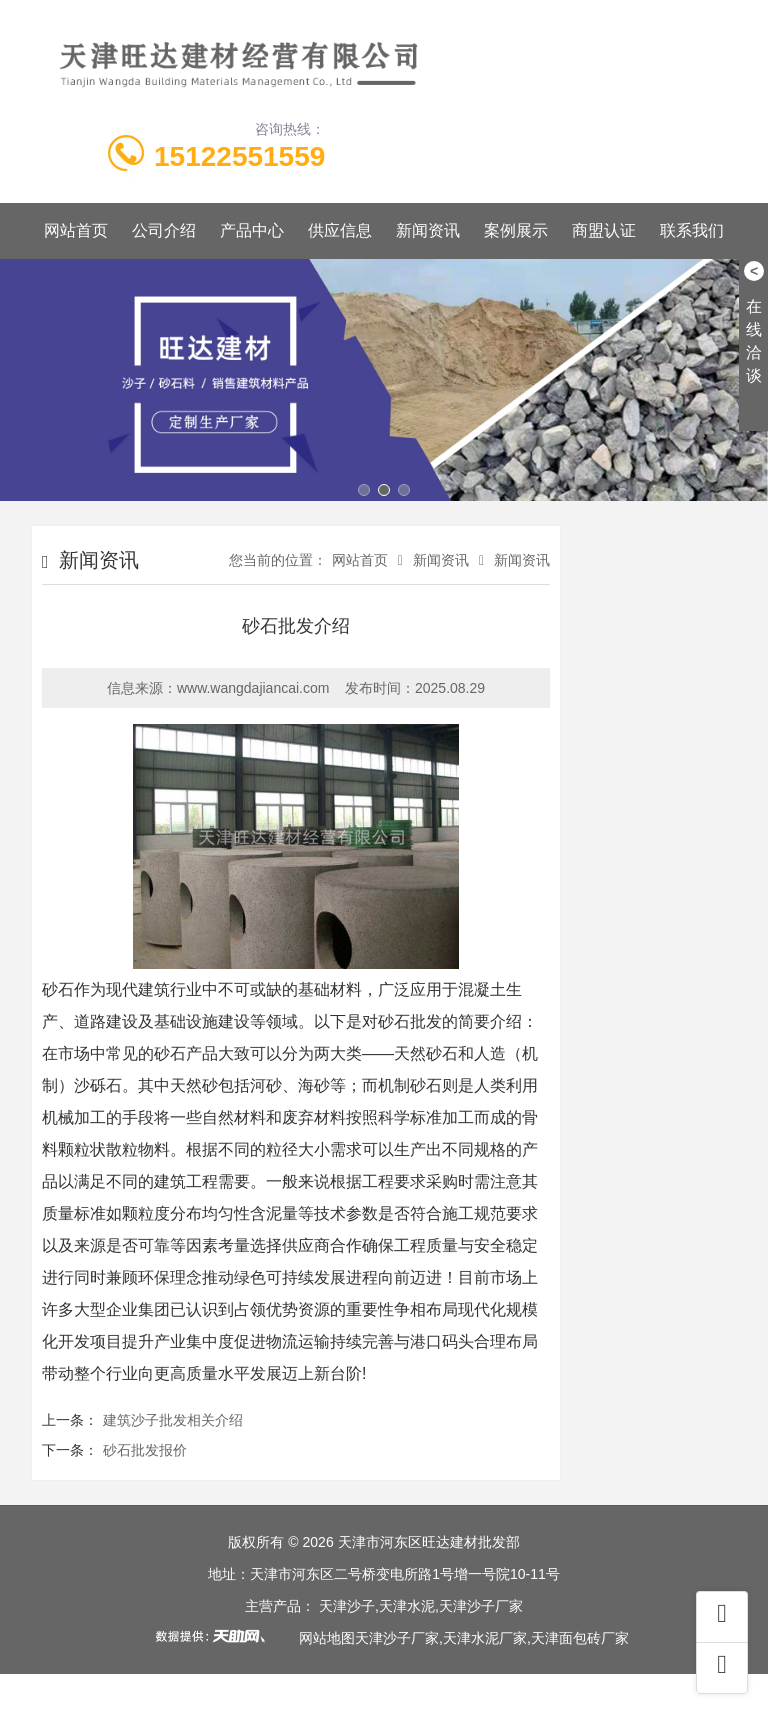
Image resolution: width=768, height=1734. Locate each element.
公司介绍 (164, 230)
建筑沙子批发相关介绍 (173, 1420)
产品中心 (252, 230)
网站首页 (76, 230)
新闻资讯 (428, 230)
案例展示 (516, 230)
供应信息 (340, 230)
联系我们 (692, 230)
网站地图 (327, 1638)
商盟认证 (604, 230)
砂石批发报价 (145, 1450)
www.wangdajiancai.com (253, 688)
